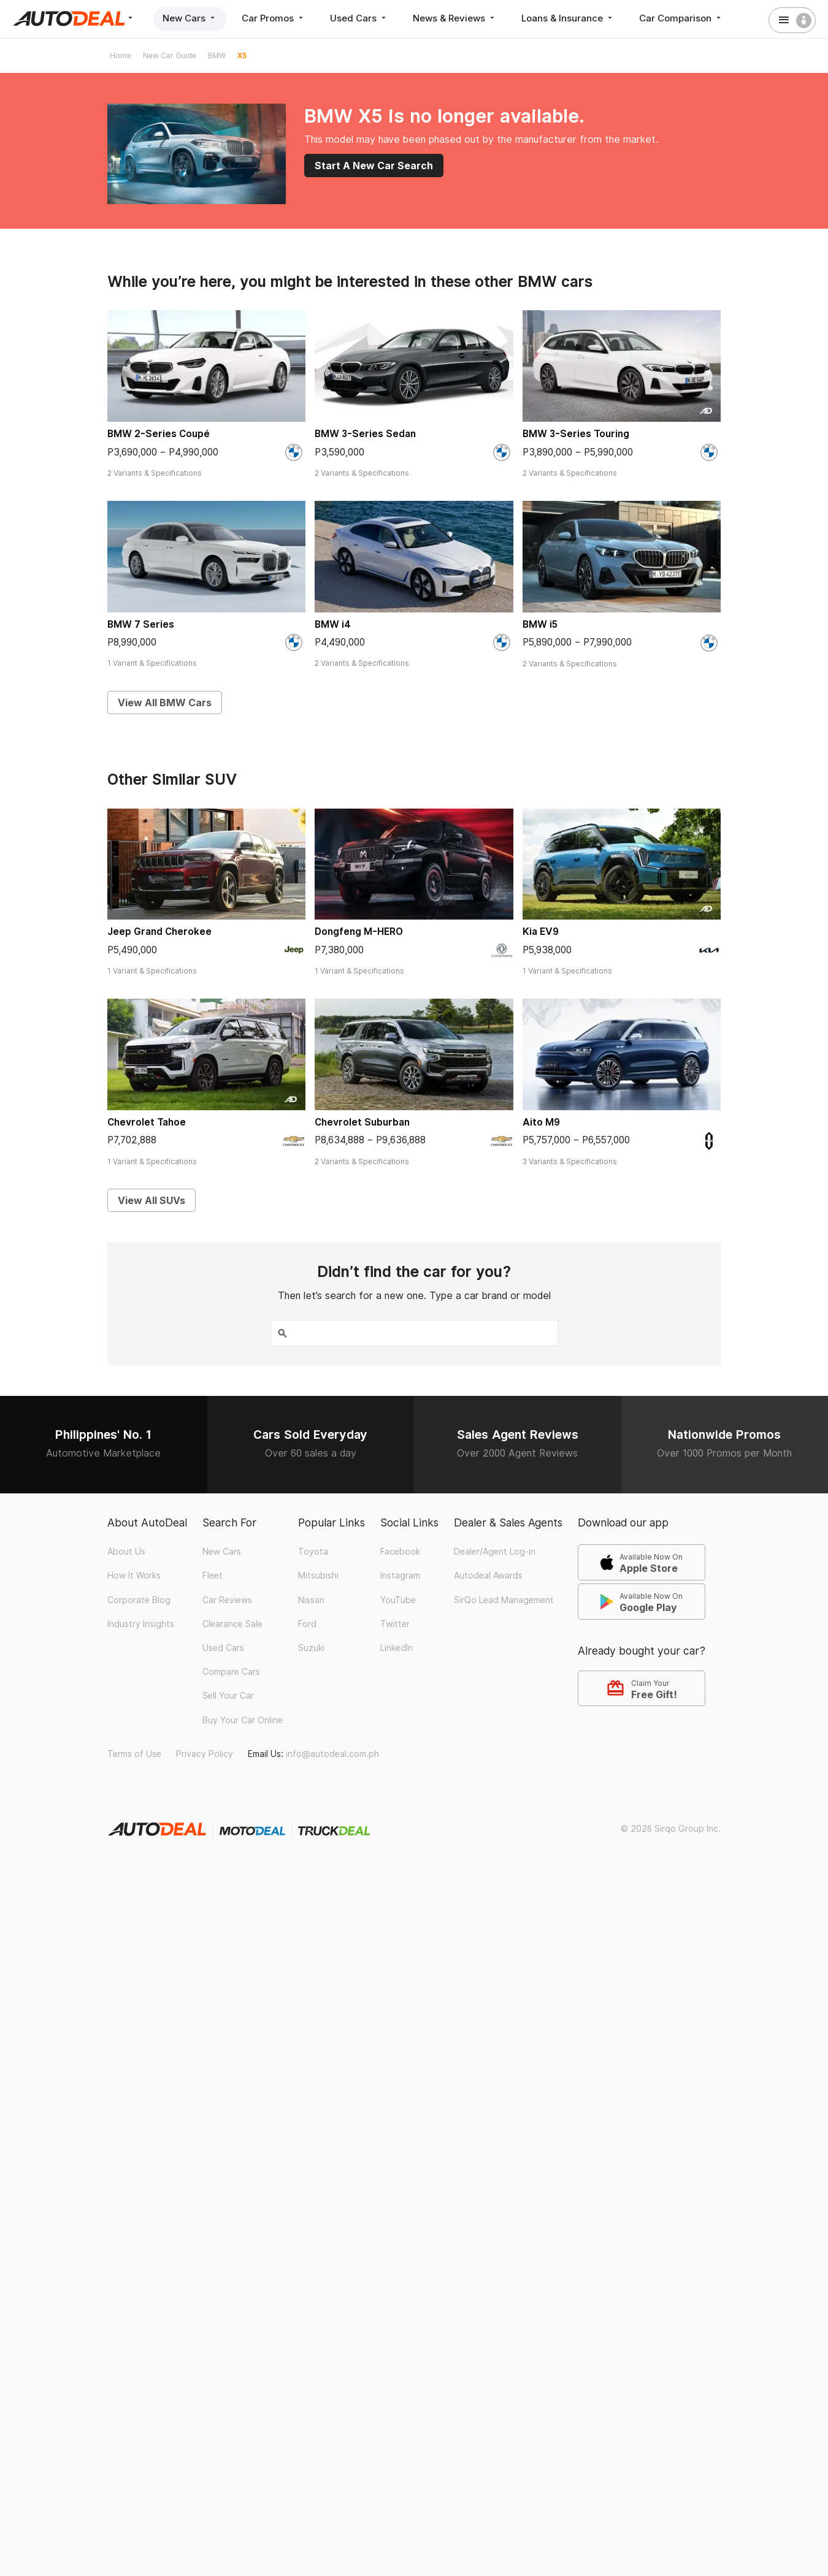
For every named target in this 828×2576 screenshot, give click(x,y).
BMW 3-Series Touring (576, 434)
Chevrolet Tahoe (146, 1122)
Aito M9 (541, 1122)
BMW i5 (540, 624)
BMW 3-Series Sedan (365, 434)
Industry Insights (140, 1624)
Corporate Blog (139, 1600)
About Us (126, 1552)
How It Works (134, 1575)
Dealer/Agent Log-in (494, 1552)
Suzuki (311, 1648)
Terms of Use (134, 1754)
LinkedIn (396, 1648)
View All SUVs (151, 1200)
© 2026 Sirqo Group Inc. (671, 1829)
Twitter (395, 1624)
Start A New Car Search (374, 165)
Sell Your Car (228, 1696)
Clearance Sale (232, 1624)
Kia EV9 (541, 931)
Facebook (400, 1552)
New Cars (190, 18)
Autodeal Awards (488, 1575)
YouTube (398, 1600)
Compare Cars (231, 1672)
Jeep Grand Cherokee (159, 931)
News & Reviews (455, 18)
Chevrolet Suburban (362, 1122)
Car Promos (273, 18)
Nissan (311, 1600)
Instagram (400, 1575)
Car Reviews (227, 1600)
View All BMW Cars (165, 702)
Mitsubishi (318, 1575)
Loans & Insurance (568, 18)
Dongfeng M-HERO (359, 931)
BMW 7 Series (140, 624)
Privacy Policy (204, 1754)
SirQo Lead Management (504, 1600)
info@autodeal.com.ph (332, 1754)
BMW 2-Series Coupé (158, 434)
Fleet (212, 1575)
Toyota (313, 1552)
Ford (307, 1624)
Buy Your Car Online (242, 1720)
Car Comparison (681, 18)
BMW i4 (333, 624)
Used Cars (359, 18)
